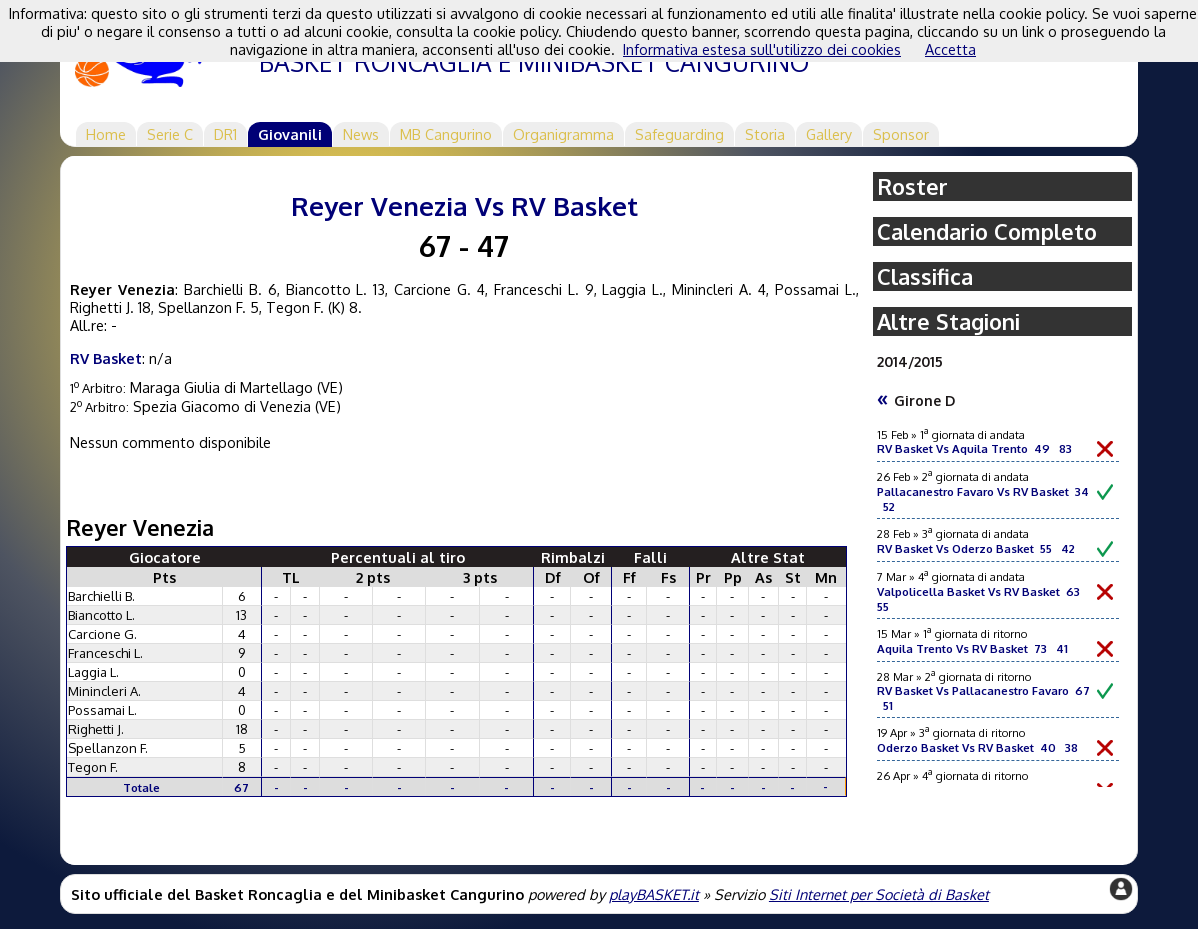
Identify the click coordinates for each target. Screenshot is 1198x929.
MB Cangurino (446, 134)
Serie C (170, 134)
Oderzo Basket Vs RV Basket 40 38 (977, 747)
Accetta (950, 49)
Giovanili (290, 134)
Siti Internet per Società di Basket (879, 894)
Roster (912, 186)
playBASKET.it (654, 894)
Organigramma (563, 134)
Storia (765, 134)
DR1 (225, 134)
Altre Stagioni (948, 321)
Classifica (925, 276)
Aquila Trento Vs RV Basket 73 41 (972, 648)
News (361, 134)
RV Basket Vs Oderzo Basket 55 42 (976, 548)
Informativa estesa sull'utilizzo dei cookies (762, 49)
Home (106, 134)
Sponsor (901, 134)
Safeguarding (679, 134)
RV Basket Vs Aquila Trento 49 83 (974, 448)
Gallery (829, 134)
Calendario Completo (987, 231)
